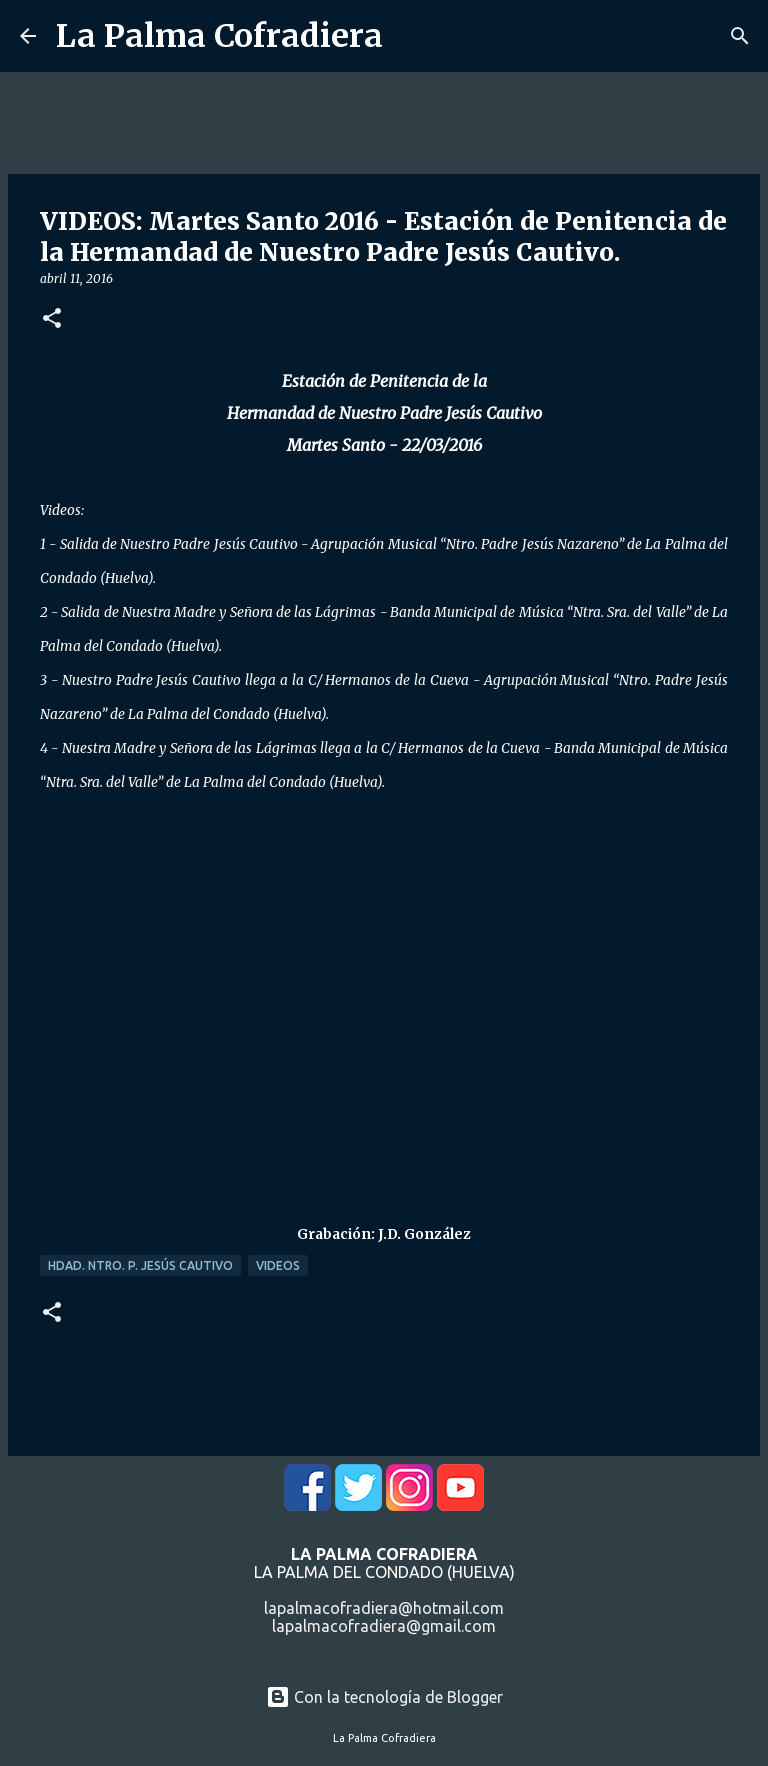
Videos (278, 1265)
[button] (52, 319)
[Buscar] (740, 36)
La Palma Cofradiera (219, 36)
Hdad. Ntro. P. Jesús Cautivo (140, 1265)
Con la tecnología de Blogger (384, 1697)
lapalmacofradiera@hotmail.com (384, 1608)
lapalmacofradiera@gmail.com (384, 1626)
